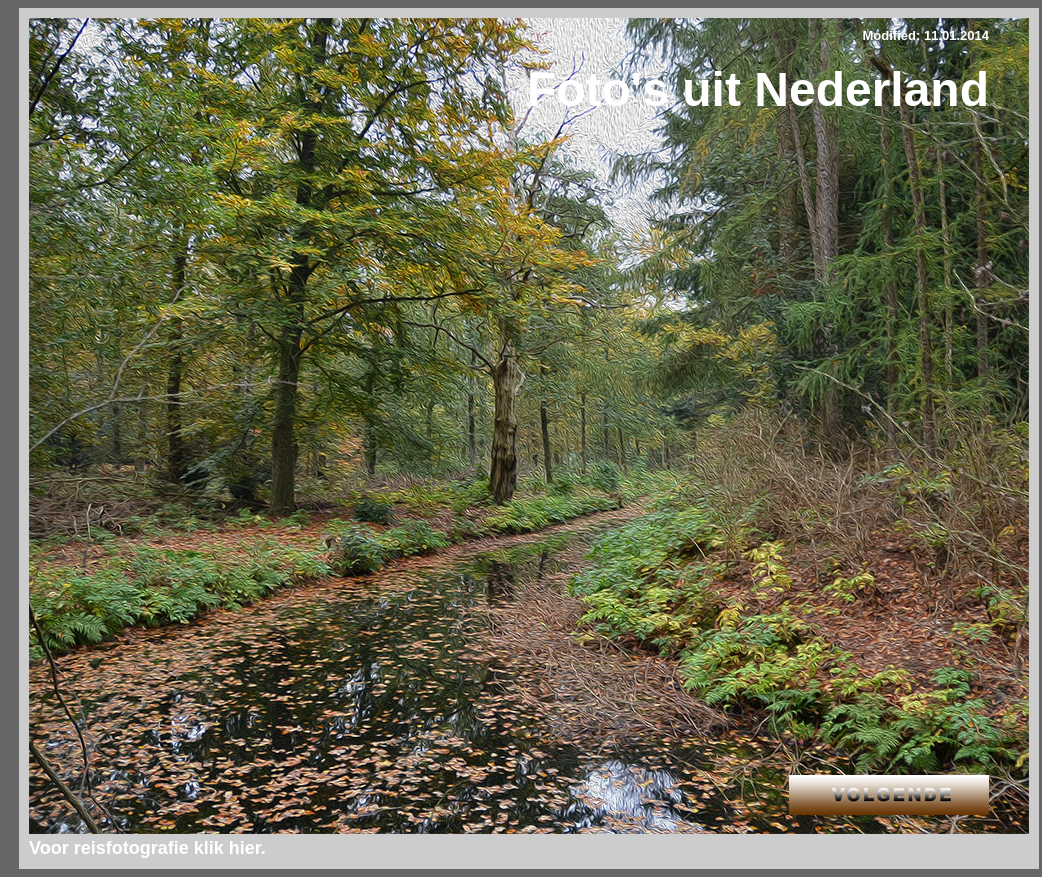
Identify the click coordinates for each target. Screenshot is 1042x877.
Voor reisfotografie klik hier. (147, 848)
